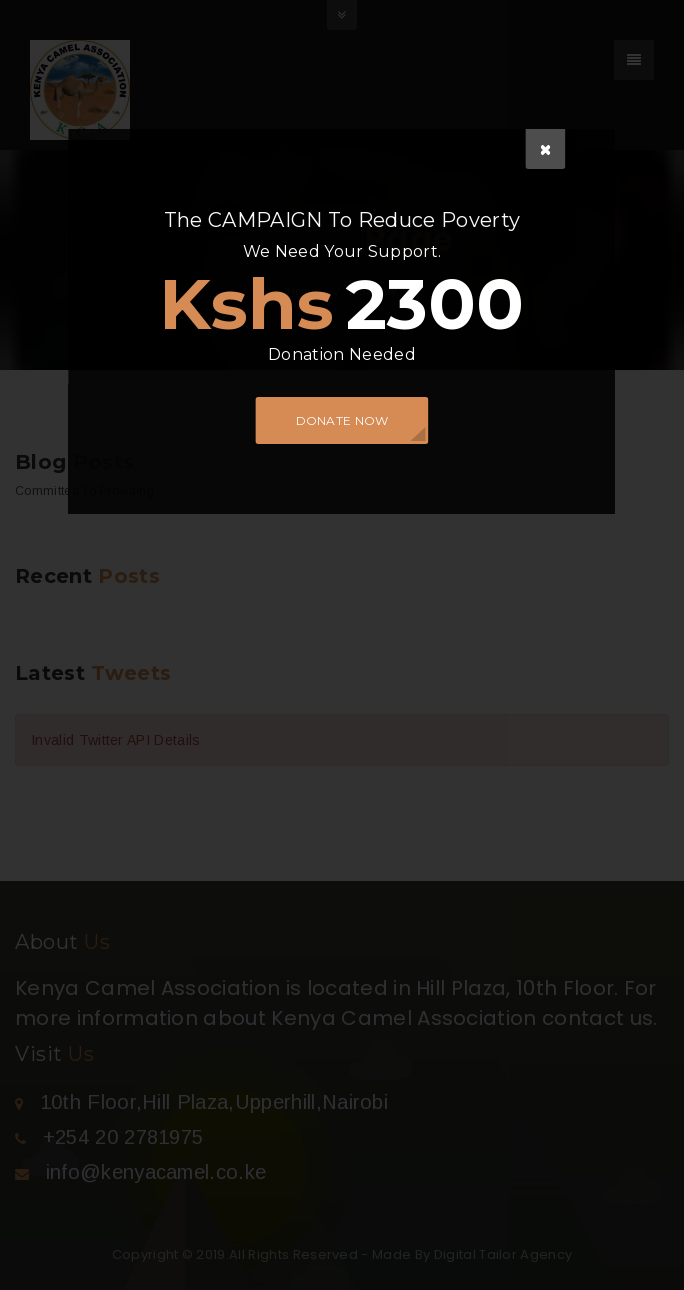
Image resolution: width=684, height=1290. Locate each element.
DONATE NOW (342, 420)
